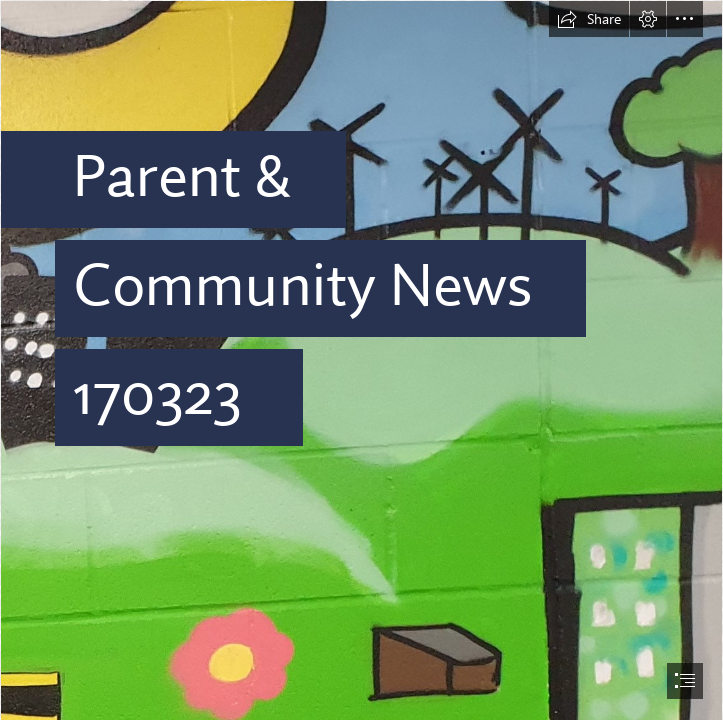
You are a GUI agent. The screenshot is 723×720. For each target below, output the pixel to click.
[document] (361, 360)
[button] (589, 19)
